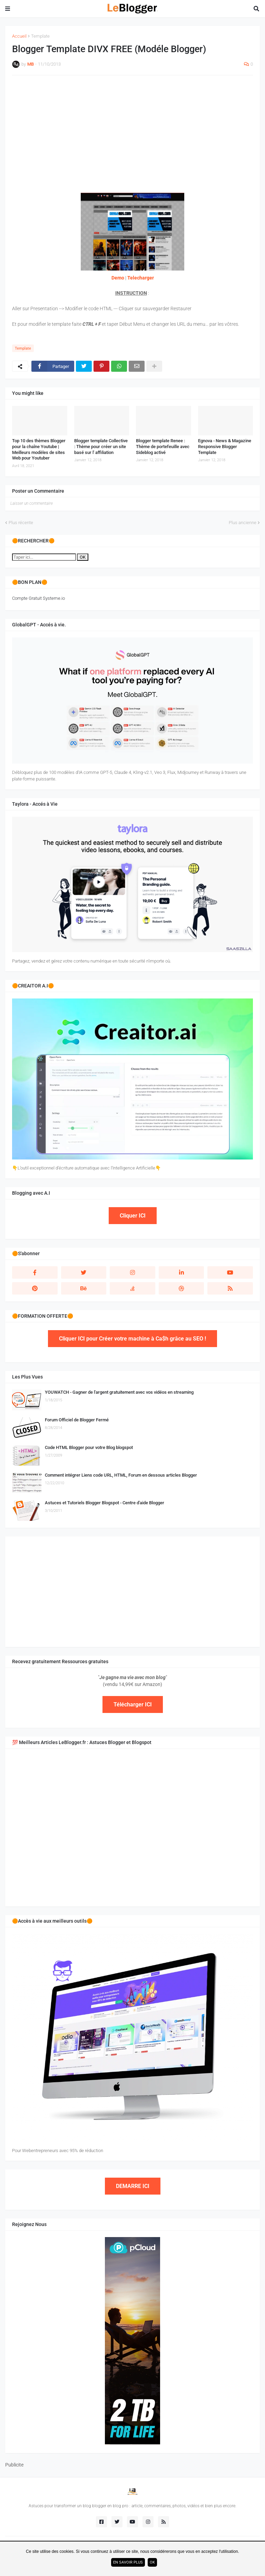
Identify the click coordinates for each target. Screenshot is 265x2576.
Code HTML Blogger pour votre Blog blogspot (89, 1447)
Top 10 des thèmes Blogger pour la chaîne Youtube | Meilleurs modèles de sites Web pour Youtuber (39, 449)
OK (83, 557)
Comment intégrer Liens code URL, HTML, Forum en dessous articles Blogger (121, 1475)
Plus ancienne (242, 522)
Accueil (19, 36)
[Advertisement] (132, 130)
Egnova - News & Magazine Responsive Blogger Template (224, 446)
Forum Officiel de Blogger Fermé (77, 1419)
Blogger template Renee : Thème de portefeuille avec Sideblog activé (162, 446)
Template (40, 36)
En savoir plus (128, 2562)
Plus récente (21, 522)
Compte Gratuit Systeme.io (38, 598)
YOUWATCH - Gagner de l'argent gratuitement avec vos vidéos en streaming (119, 1392)
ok (152, 2562)
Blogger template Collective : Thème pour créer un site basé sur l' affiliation (101, 446)
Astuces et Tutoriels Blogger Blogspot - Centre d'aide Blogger (104, 1502)
